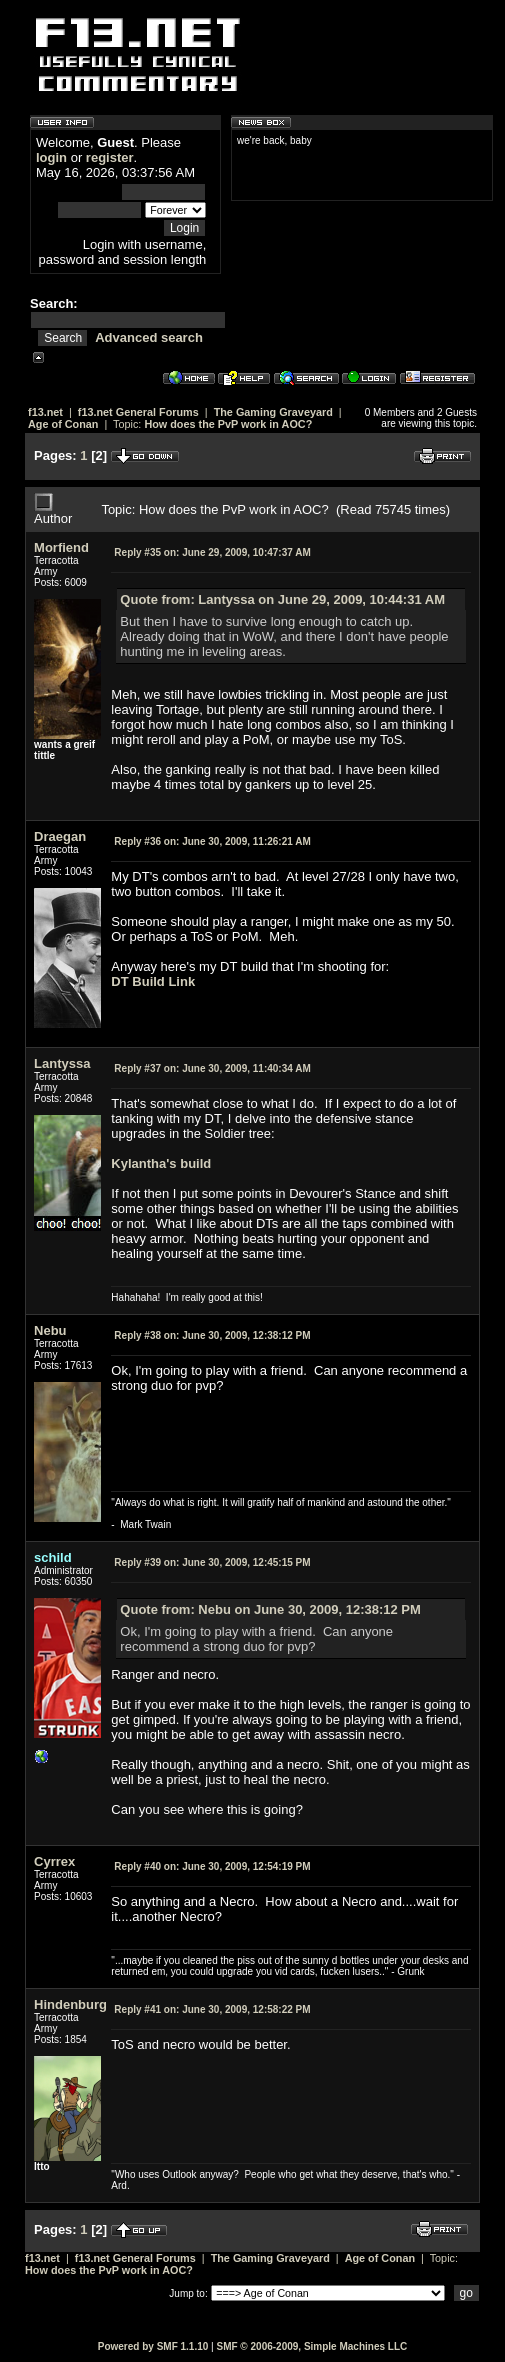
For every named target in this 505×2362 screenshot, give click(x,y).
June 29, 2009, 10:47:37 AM (212, 552)
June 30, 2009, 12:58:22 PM (212, 2009)
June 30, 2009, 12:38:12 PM (212, 1335)
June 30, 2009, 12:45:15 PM (212, 1562)
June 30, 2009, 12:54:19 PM (212, 1866)
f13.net (45, 412)
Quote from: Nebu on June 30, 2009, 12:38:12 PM (270, 1609)
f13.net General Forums (138, 412)
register (110, 157)
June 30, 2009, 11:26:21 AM (212, 841)
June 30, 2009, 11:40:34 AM (212, 1068)
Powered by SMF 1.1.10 (153, 2346)
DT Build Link (153, 981)
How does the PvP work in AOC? (228, 424)
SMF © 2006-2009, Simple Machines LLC (311, 2346)
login (51, 157)
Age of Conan (63, 424)
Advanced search (149, 337)
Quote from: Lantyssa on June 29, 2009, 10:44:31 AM (282, 599)
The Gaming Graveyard (273, 412)
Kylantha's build (161, 1163)
